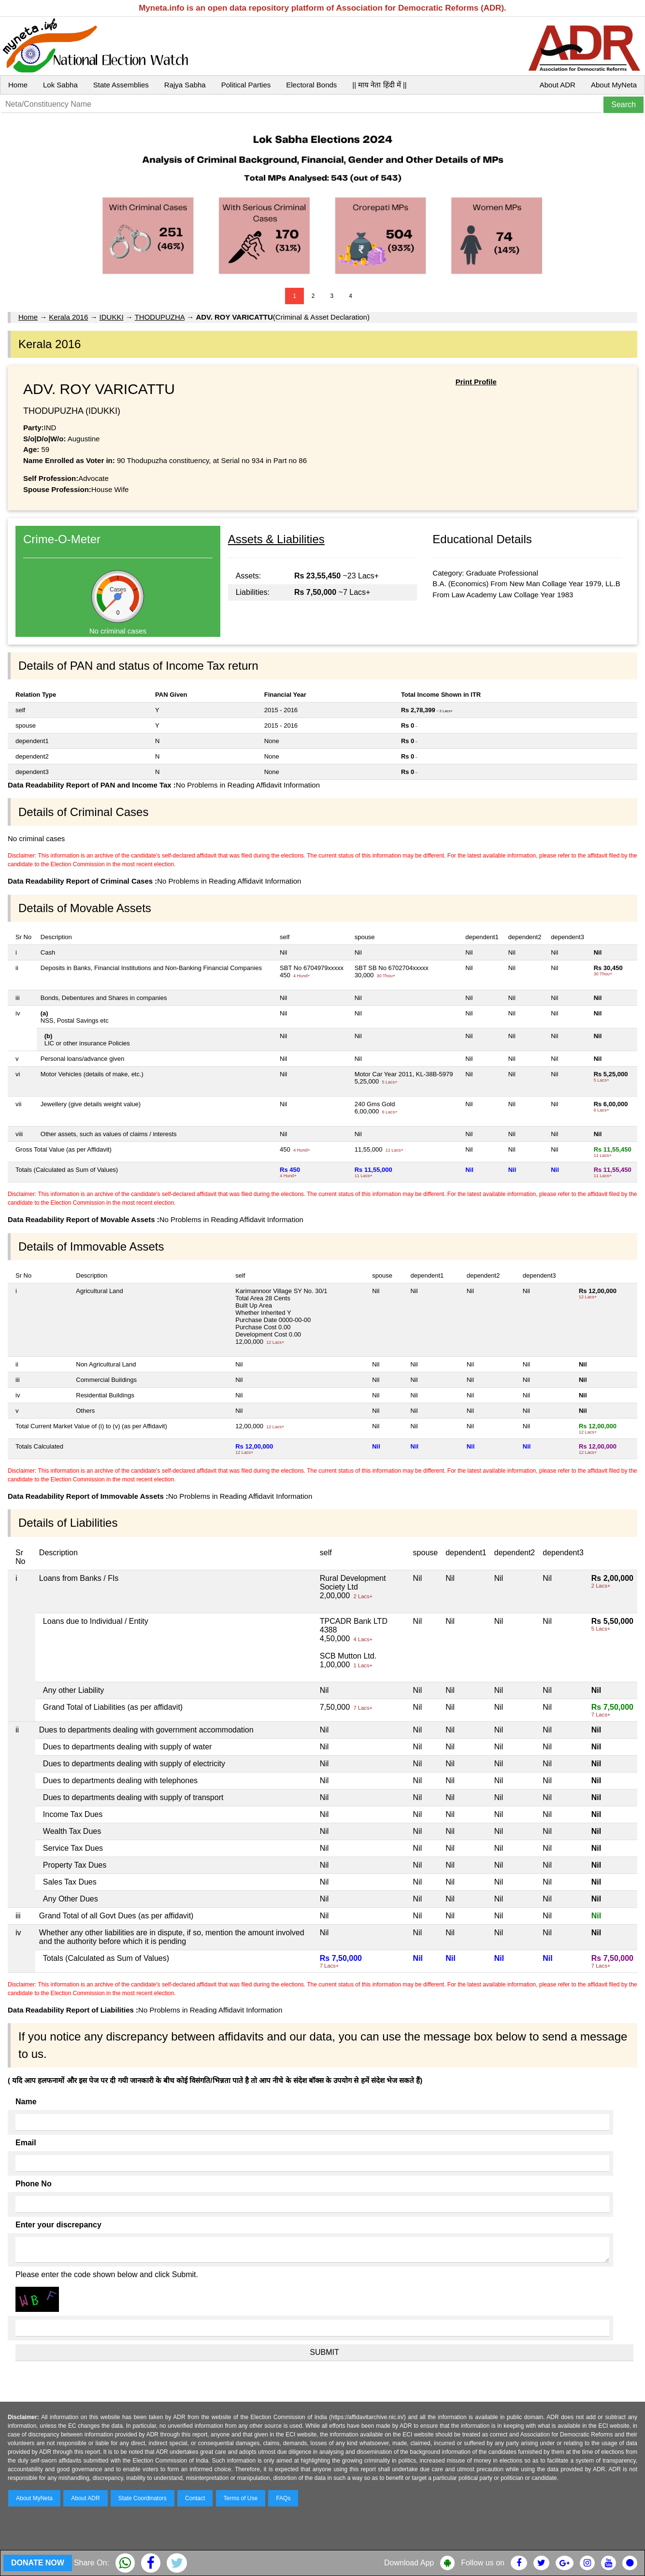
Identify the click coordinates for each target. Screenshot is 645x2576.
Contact (195, 2498)
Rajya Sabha (185, 85)
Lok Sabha (60, 85)
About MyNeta (614, 85)
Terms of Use (241, 2498)
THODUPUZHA (160, 317)
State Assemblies (121, 85)
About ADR (557, 85)
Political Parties (246, 85)
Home (18, 85)
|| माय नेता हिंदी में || (379, 85)
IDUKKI (112, 317)
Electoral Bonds (311, 85)
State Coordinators (142, 2498)
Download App (409, 2563)
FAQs (283, 2498)
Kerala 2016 (68, 317)
